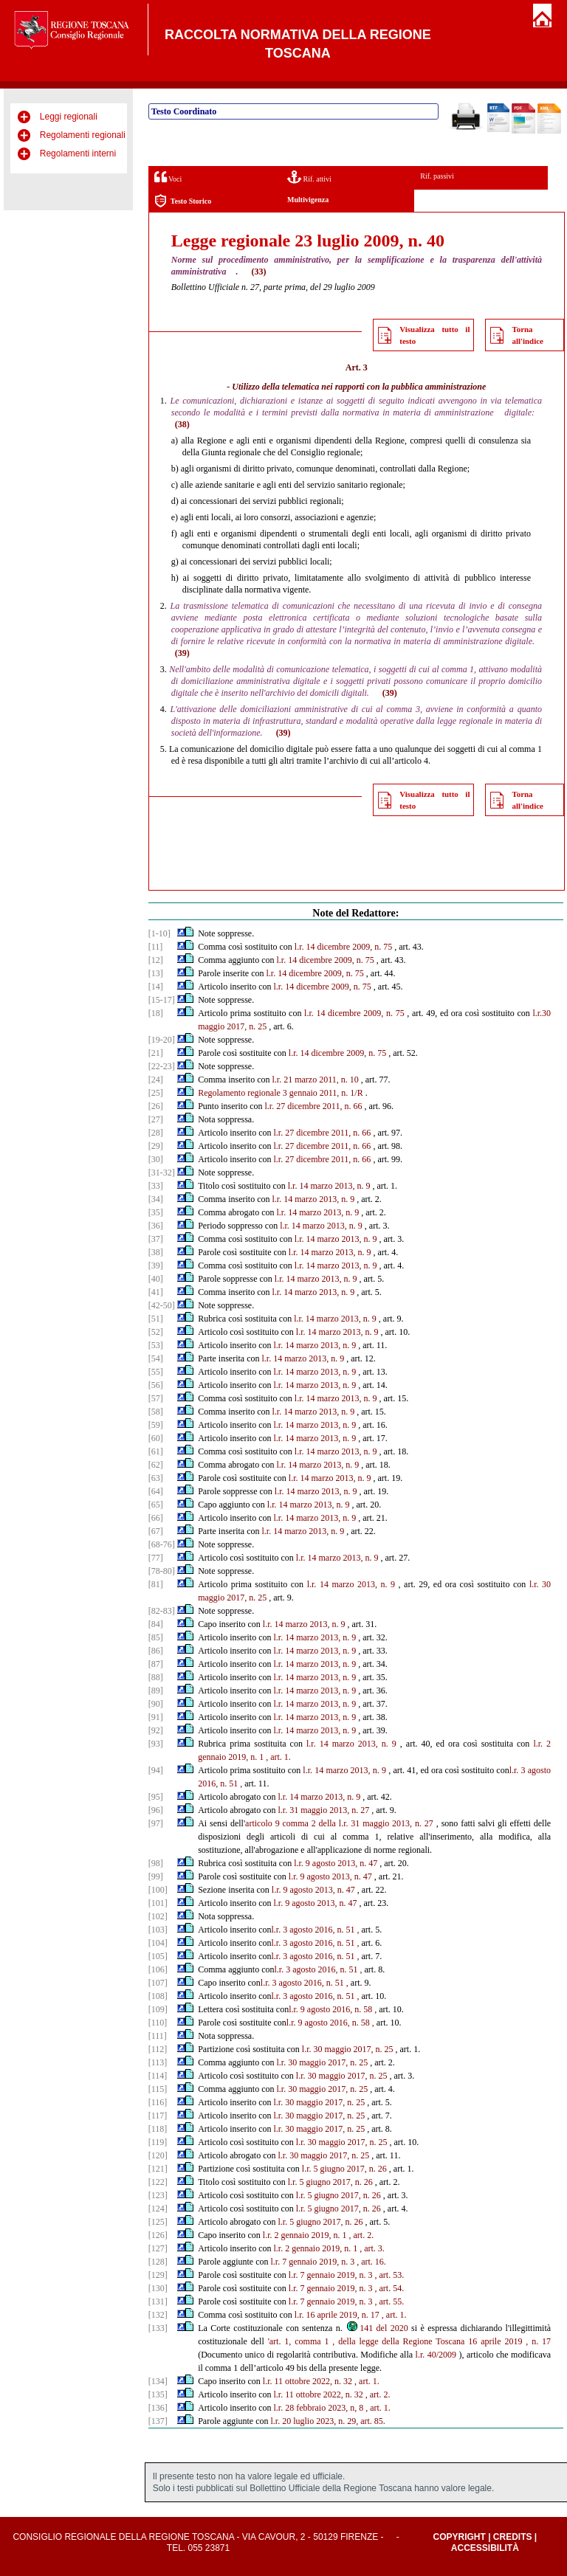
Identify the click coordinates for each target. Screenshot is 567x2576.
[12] (155, 960)
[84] (155, 1624)
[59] (155, 1425)
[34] (155, 1199)
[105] (158, 1956)
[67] (155, 1531)
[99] (155, 1876)
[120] (158, 2155)
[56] (155, 1385)
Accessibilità (485, 2548)
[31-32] (161, 1172)
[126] (158, 2235)
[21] (155, 1053)
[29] (155, 1146)
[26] (155, 1106)
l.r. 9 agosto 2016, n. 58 (330, 2009)
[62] (155, 1465)
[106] (158, 1969)
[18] (155, 1013)
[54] (155, 1358)
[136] (158, 2408)
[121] (158, 2169)
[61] (155, 1451)
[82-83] (161, 1611)
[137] (158, 2421)
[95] (155, 1797)
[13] (155, 973)
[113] (158, 2062)
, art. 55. (390, 2301)
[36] (155, 1225)
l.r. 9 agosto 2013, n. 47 (335, 1863)
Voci (168, 176)
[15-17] (161, 1000)
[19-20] (161, 1040)
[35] (155, 1212)
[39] (155, 1265)
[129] (158, 2275)
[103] (158, 1929)
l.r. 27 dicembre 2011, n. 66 (313, 1106)
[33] (155, 1186)
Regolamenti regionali (83, 135)
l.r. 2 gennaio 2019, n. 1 (305, 2235)
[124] (158, 2208)
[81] (155, 1584)
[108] (158, 1996)
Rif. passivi (437, 176)
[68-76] (161, 1544)
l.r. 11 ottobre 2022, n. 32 (307, 2381)
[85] (155, 1637)
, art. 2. (361, 2235)
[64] (155, 1491)
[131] (158, 2301)
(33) (258, 271)
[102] (158, 1916)
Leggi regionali (68, 116)
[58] (155, 1411)
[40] (155, 1279)
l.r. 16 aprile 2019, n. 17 (337, 2315)
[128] (158, 2261)
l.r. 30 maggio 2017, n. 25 (348, 2049)
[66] (155, 1518)
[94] (155, 1770)
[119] (158, 2142)
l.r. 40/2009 (436, 2354)
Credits (512, 2537)
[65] (155, 1504)
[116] (158, 2102)
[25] (155, 1093)
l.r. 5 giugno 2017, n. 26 (344, 2169)
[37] (155, 1239)
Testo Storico (182, 201)
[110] (158, 2022)
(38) (182, 424)
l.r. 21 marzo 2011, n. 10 (315, 1079)
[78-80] (161, 1571)
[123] (158, 2195)
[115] (158, 2089)
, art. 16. (371, 2261)
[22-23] (161, 1066)
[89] (155, 1690)
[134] (158, 2381)
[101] (158, 1903)
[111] (157, 2036)
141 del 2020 (377, 2328)
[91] (155, 1717)
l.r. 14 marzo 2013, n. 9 (329, 1186)
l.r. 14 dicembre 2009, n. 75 (343, 947)
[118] (158, 2129)
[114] (158, 2076)
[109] (158, 2009)
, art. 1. (278, 1757)
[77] (155, 1558)
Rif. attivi (309, 176)
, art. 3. (372, 2248)
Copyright (459, 2537)
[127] (158, 2248)
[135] (158, 2394)
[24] (155, 1079)
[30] (155, 1159)
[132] (158, 2315)
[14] (155, 986)
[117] (158, 2115)
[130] (158, 2288)
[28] (155, 1133)
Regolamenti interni (78, 153)
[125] (158, 2222)
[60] (155, 1438)
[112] (158, 2049)
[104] (158, 1943)
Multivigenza (308, 200)
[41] (155, 1292)
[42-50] (161, 1305)
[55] (155, 1372)
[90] (155, 1704)
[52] (155, 1332)
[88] (155, 1677)
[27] (155, 1119)
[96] (155, 1810)
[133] (158, 2328)
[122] (158, 2182)
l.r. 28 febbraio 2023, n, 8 (319, 2408)
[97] (155, 1823)
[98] (155, 1863)
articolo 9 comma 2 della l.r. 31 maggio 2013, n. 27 (339, 1823)
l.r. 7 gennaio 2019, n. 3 (313, 2261)
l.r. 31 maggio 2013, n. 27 (324, 1810)
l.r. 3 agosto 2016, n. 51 (313, 1929)
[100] (158, 1890)
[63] (155, 1478)
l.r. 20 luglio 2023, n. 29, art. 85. (328, 2421)
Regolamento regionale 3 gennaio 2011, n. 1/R (280, 1093)
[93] (155, 1743)
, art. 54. (390, 2288)
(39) (182, 653)
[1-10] (159, 933)
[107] (158, 1983)
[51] (155, 1318)
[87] (155, 1664)
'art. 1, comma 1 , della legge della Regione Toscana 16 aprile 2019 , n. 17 (409, 2341)
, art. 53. (390, 2275)
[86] (155, 1651)
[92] (155, 1730)
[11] (155, 947)
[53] (155, 1345)
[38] (155, 1252)
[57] (155, 1398)
